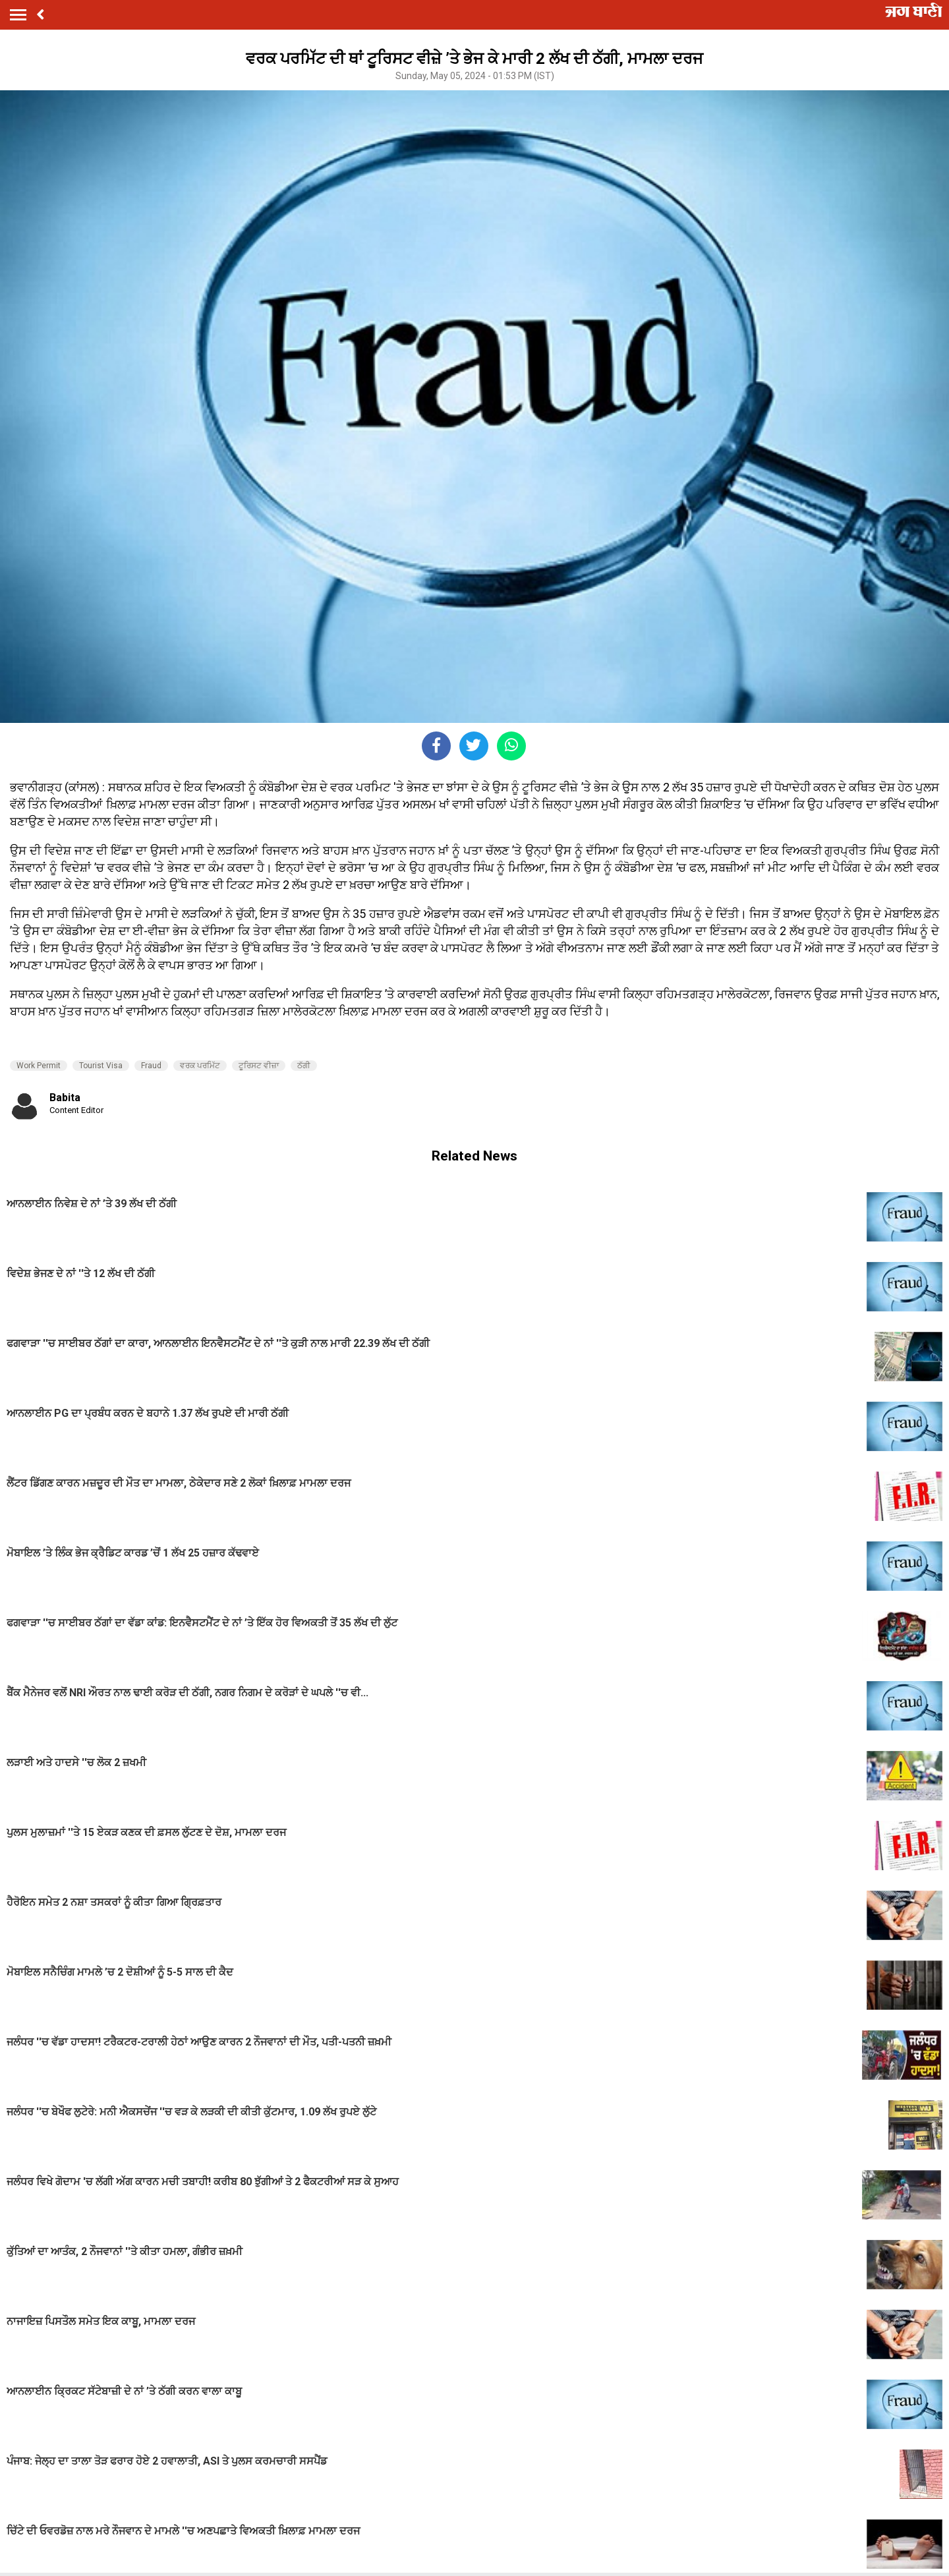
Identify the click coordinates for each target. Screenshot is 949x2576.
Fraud (151, 1065)
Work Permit (38, 1065)
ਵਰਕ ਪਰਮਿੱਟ (200, 1065)
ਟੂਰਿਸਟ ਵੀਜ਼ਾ (259, 1065)
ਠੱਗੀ (303, 1065)
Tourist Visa (101, 1065)
